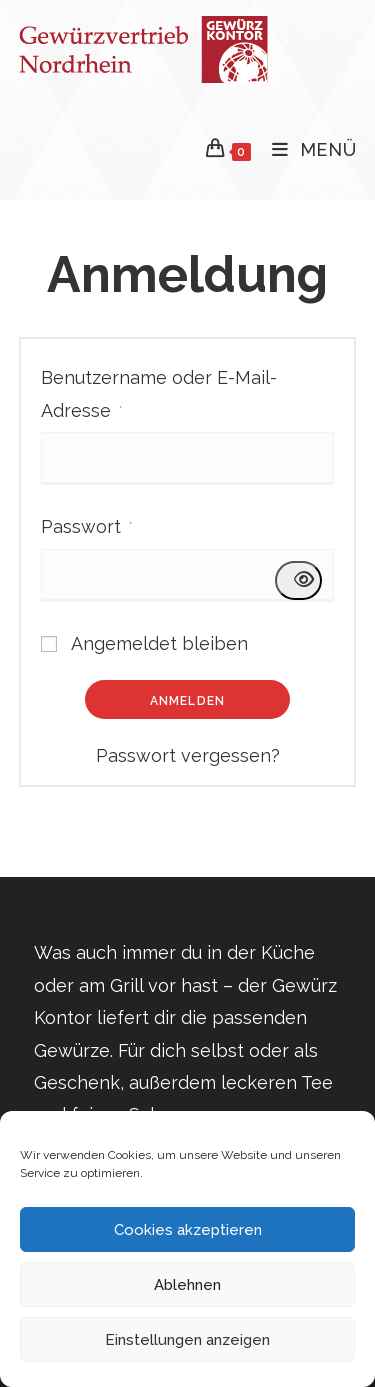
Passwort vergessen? (188, 755)
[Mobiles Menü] (307, 149)
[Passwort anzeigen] (298, 580)
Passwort (86, 524)
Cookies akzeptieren (188, 1230)
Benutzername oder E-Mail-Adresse (159, 393)
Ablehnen (187, 1285)
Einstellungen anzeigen (187, 1340)
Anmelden (188, 701)
